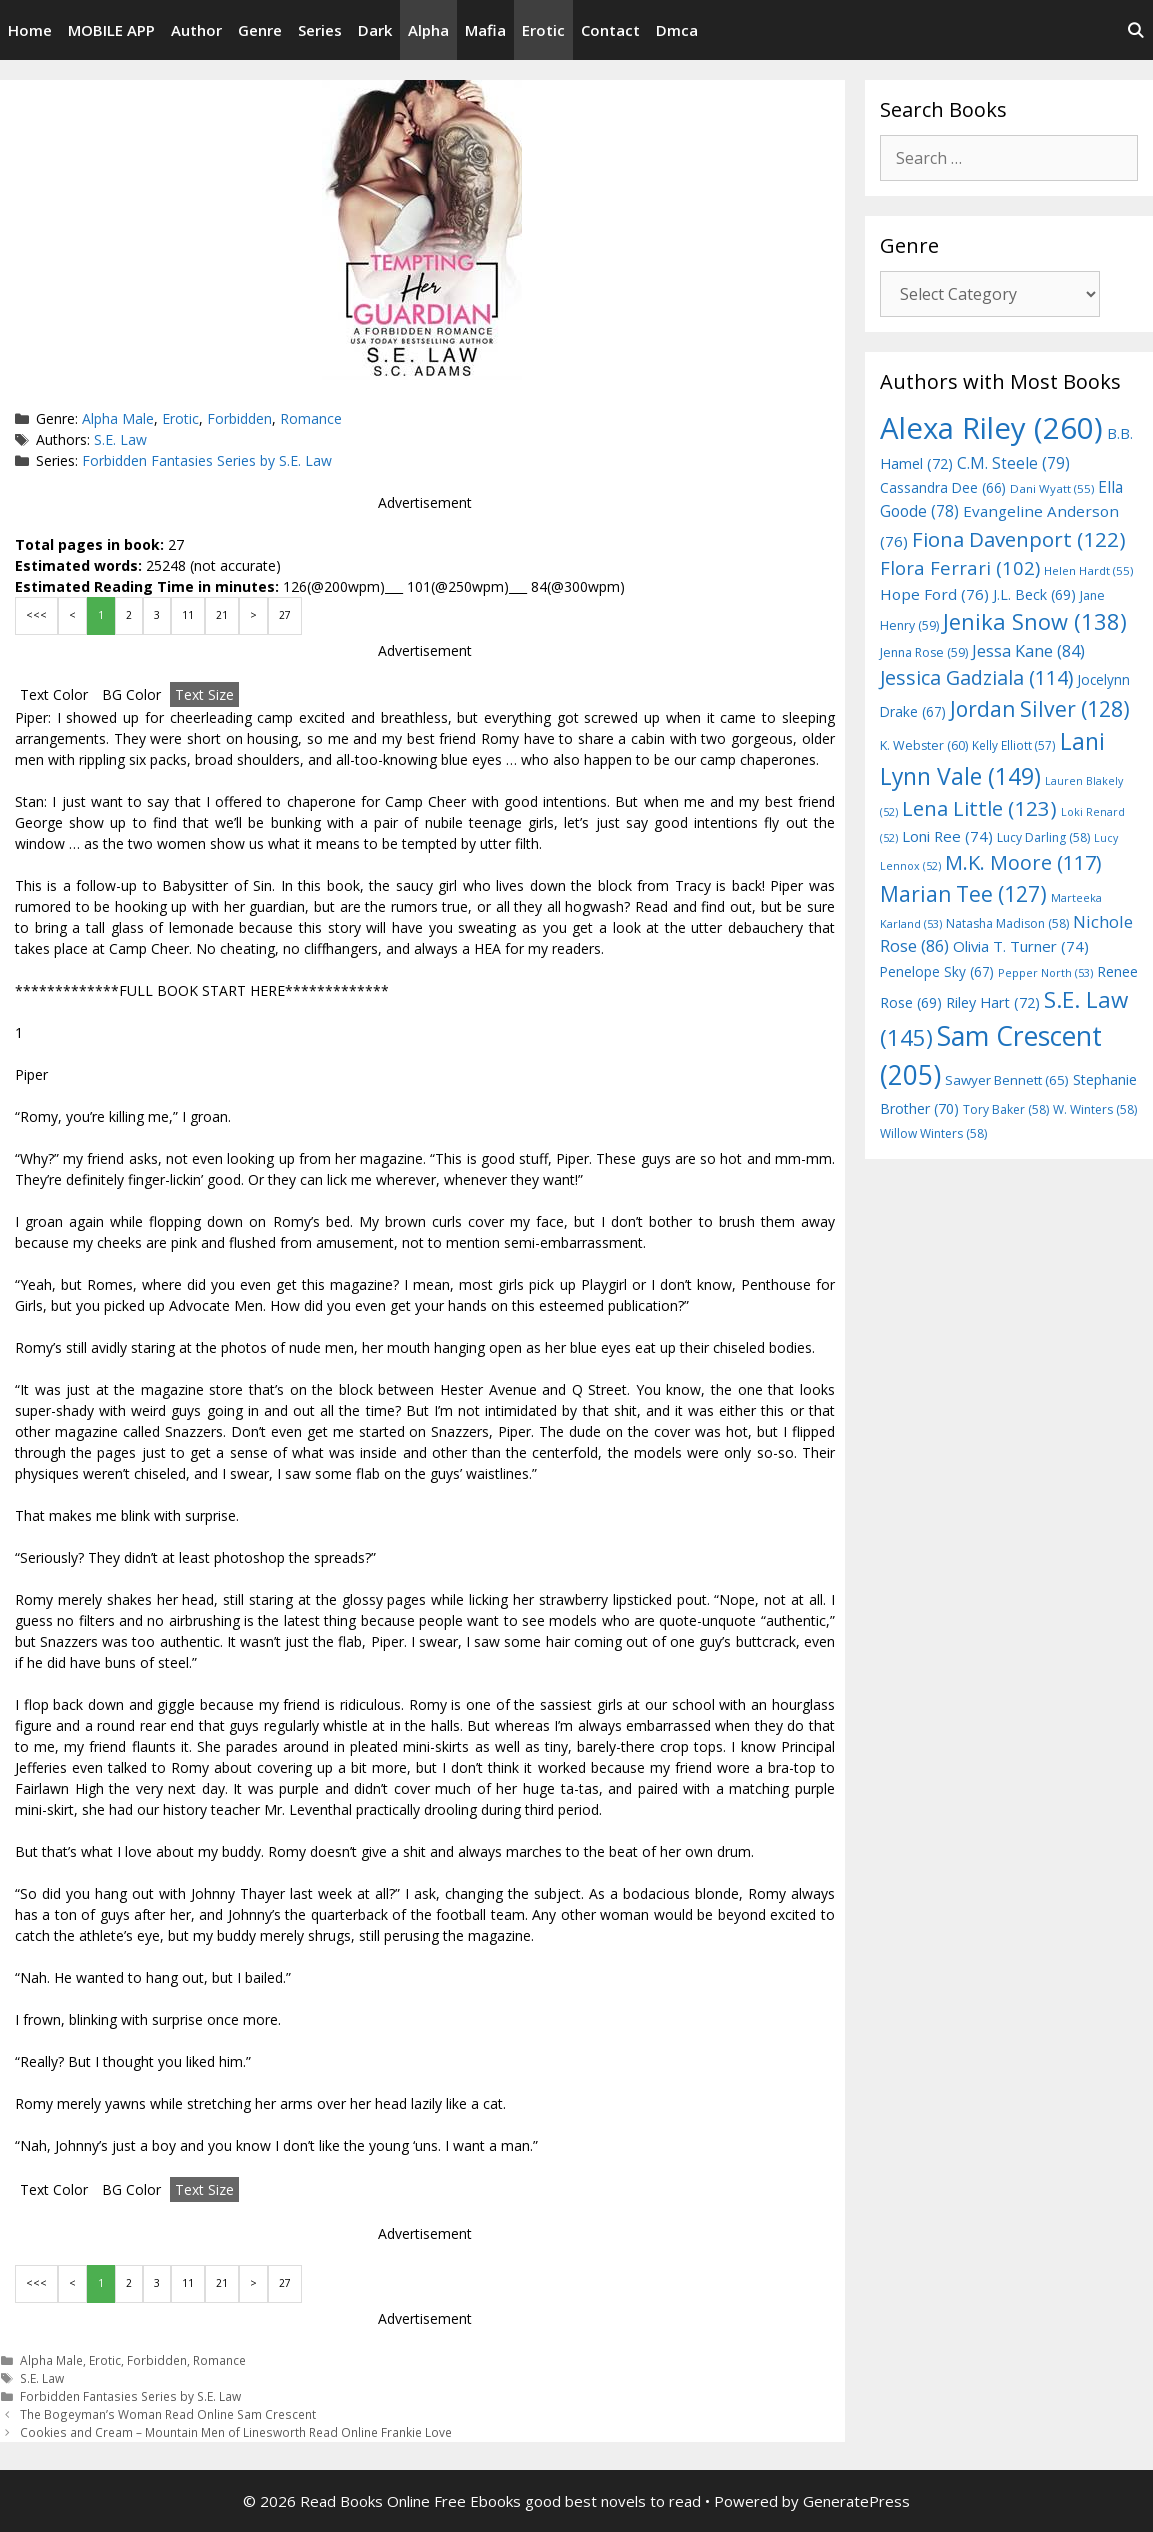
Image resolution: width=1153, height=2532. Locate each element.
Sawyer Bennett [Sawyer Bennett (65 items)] (1007, 1080)
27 (285, 615)
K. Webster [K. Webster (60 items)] (924, 745)
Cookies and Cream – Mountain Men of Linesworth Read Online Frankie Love (236, 2432)
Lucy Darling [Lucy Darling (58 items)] (1043, 837)
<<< (36, 615)
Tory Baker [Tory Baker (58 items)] (1006, 1109)
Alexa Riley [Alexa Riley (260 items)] (991, 428)
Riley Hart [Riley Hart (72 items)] (993, 1002)
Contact (610, 30)
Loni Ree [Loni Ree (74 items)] (947, 836)
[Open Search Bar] (1135, 30)
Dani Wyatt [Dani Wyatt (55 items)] (1052, 488)
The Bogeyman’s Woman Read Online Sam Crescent (168, 2414)
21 (222, 615)
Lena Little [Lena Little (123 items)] (979, 808)
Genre (260, 30)
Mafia (485, 30)
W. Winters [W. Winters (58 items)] (1095, 1109)
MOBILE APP (111, 30)
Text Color (54, 694)
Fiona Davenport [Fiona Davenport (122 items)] (1019, 539)
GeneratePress (856, 2501)
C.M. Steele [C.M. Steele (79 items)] (1013, 463)
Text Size (204, 694)
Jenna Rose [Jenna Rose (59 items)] (924, 652)
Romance (311, 418)
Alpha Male (118, 418)
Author (196, 30)
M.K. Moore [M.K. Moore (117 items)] (1023, 862)
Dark (375, 30)
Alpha (428, 30)
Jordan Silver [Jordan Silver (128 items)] (1040, 708)
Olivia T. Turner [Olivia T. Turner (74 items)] (1021, 946)
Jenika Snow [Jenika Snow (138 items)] (1035, 621)
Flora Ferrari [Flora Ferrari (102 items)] (960, 567)
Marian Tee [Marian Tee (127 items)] (963, 893)
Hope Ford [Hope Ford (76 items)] (934, 594)
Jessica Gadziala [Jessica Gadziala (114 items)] (976, 677)
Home (30, 30)
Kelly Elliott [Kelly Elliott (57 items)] (1014, 745)
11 (188, 615)
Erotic (543, 30)
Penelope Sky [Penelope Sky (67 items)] (937, 971)
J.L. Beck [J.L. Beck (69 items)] (1034, 594)
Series (320, 30)
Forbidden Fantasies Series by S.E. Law (207, 460)
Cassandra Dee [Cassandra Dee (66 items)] (943, 487)
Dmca (677, 30)
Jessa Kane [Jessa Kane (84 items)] (1028, 651)
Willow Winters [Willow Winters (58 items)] (933, 1133)
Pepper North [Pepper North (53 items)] (1045, 972)
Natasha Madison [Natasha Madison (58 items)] (1007, 923)
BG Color (131, 694)
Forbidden (239, 418)
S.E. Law (120, 439)
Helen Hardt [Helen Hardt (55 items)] (1088, 570)
